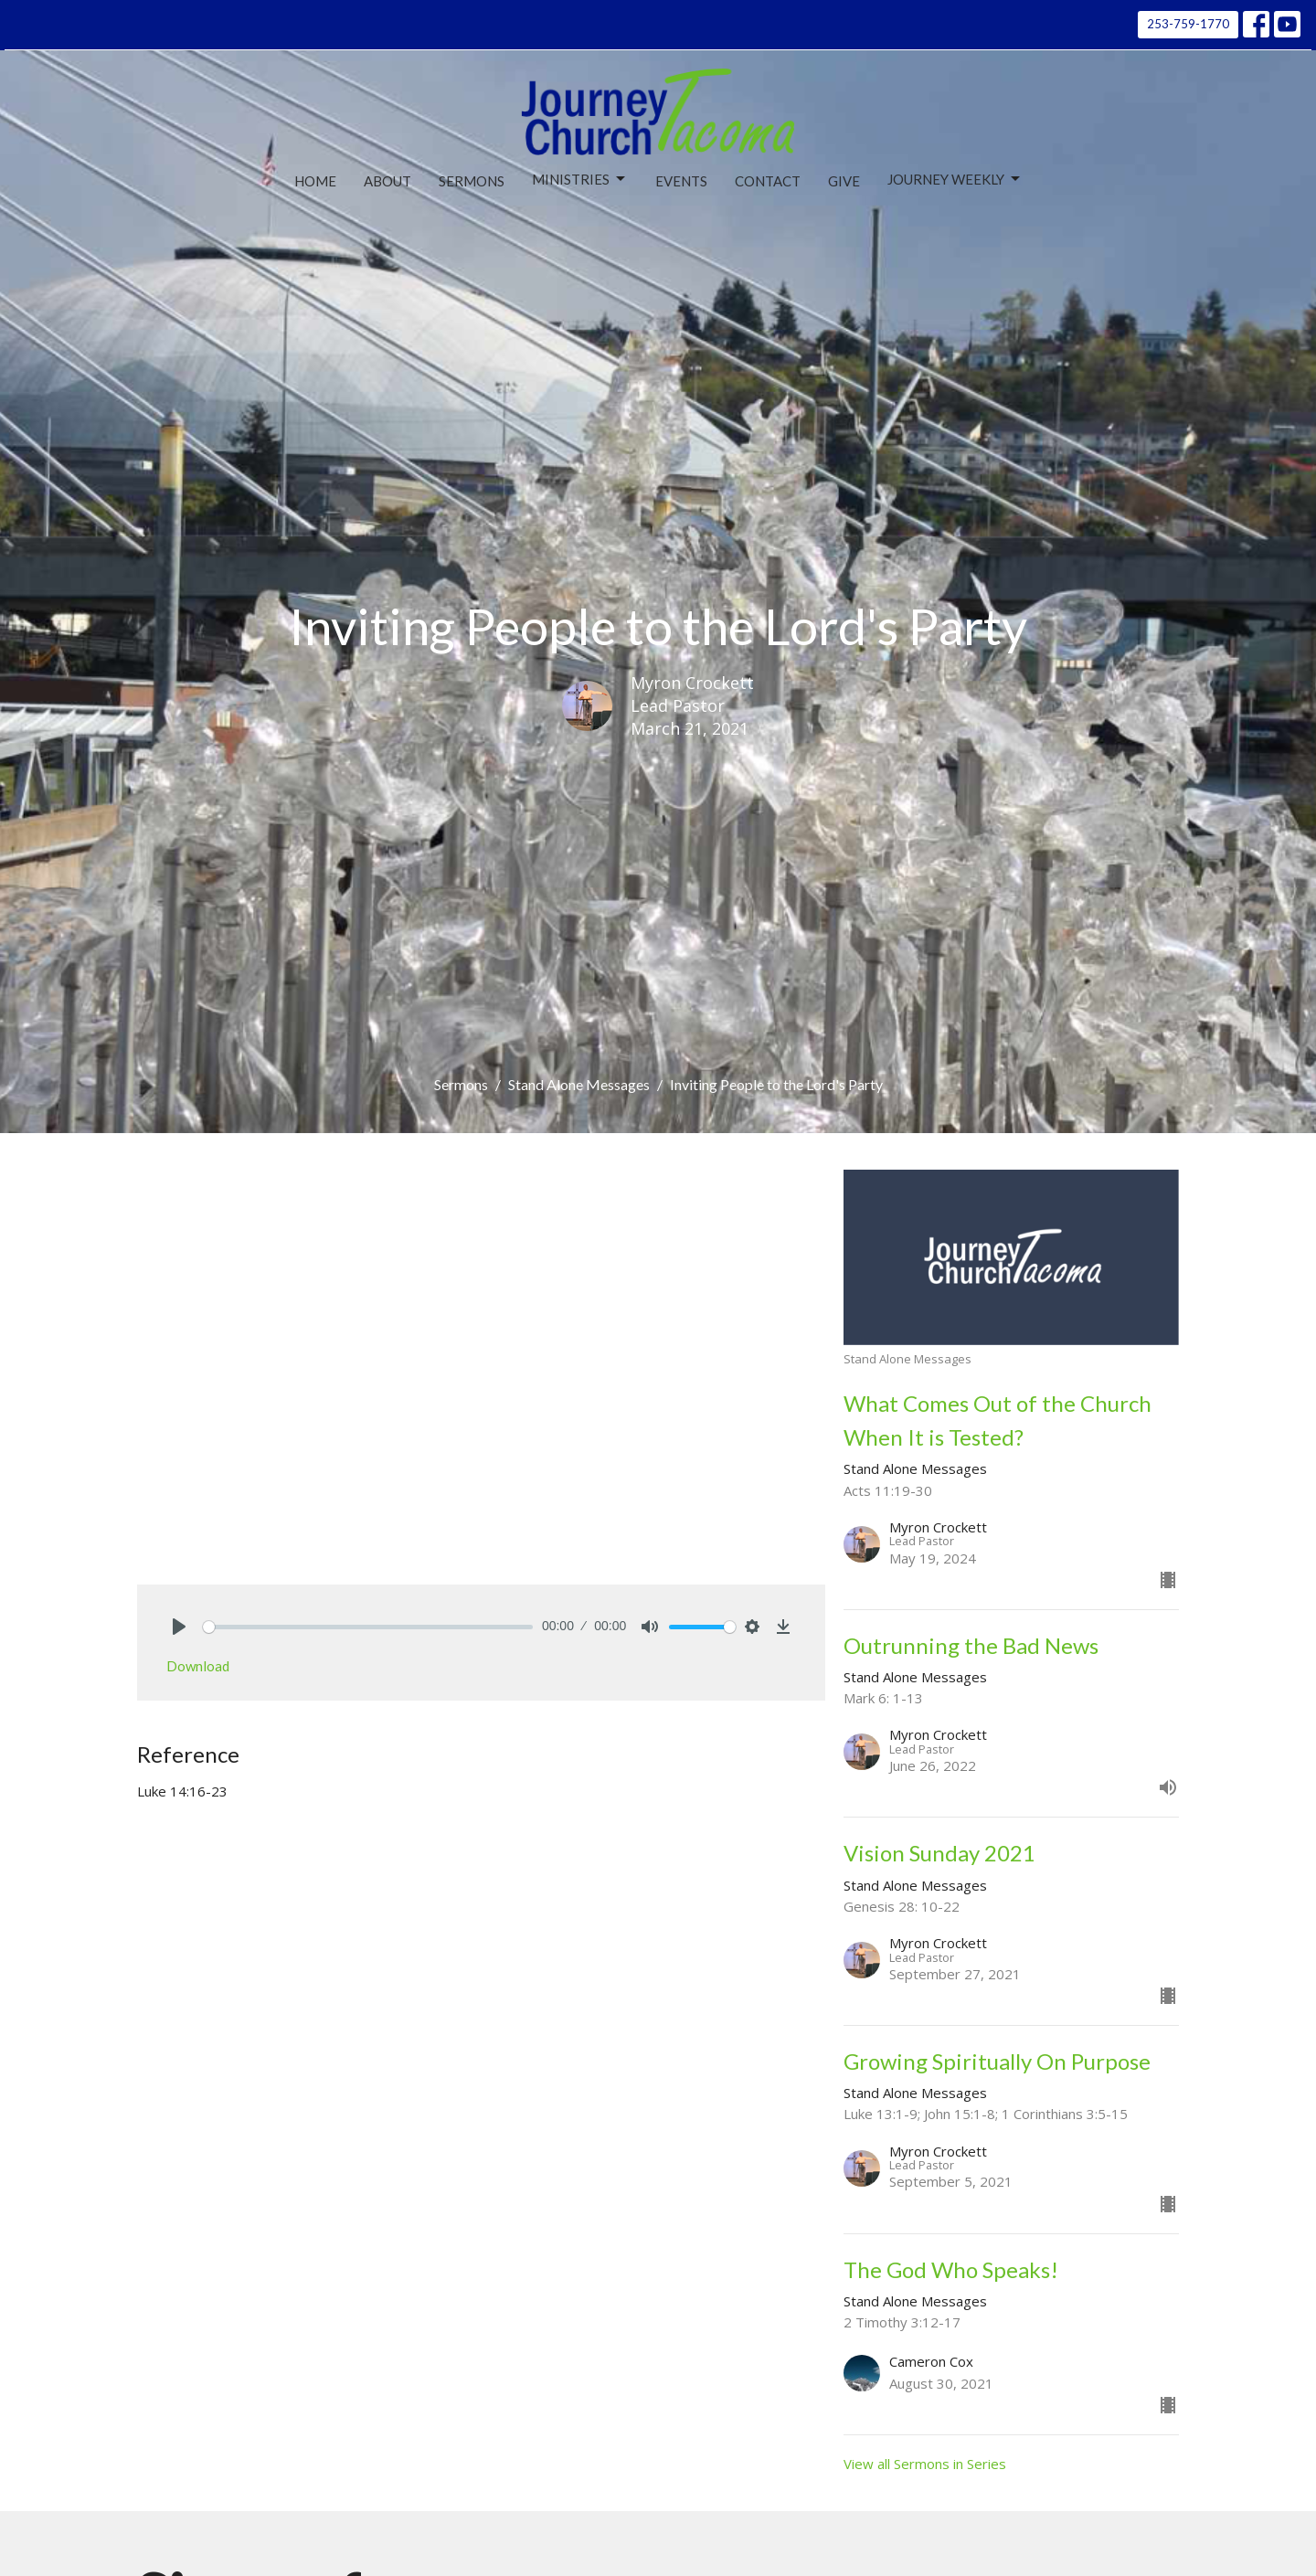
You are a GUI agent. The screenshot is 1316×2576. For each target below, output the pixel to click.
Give (844, 181)
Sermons (471, 181)
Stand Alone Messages (579, 1084)
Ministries (580, 179)
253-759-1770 (1188, 23)
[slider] (368, 1627)
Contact (768, 181)
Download (197, 1666)
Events (681, 181)
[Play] (179, 1626)
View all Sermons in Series (925, 2463)
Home (315, 181)
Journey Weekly (955, 179)
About (387, 181)
